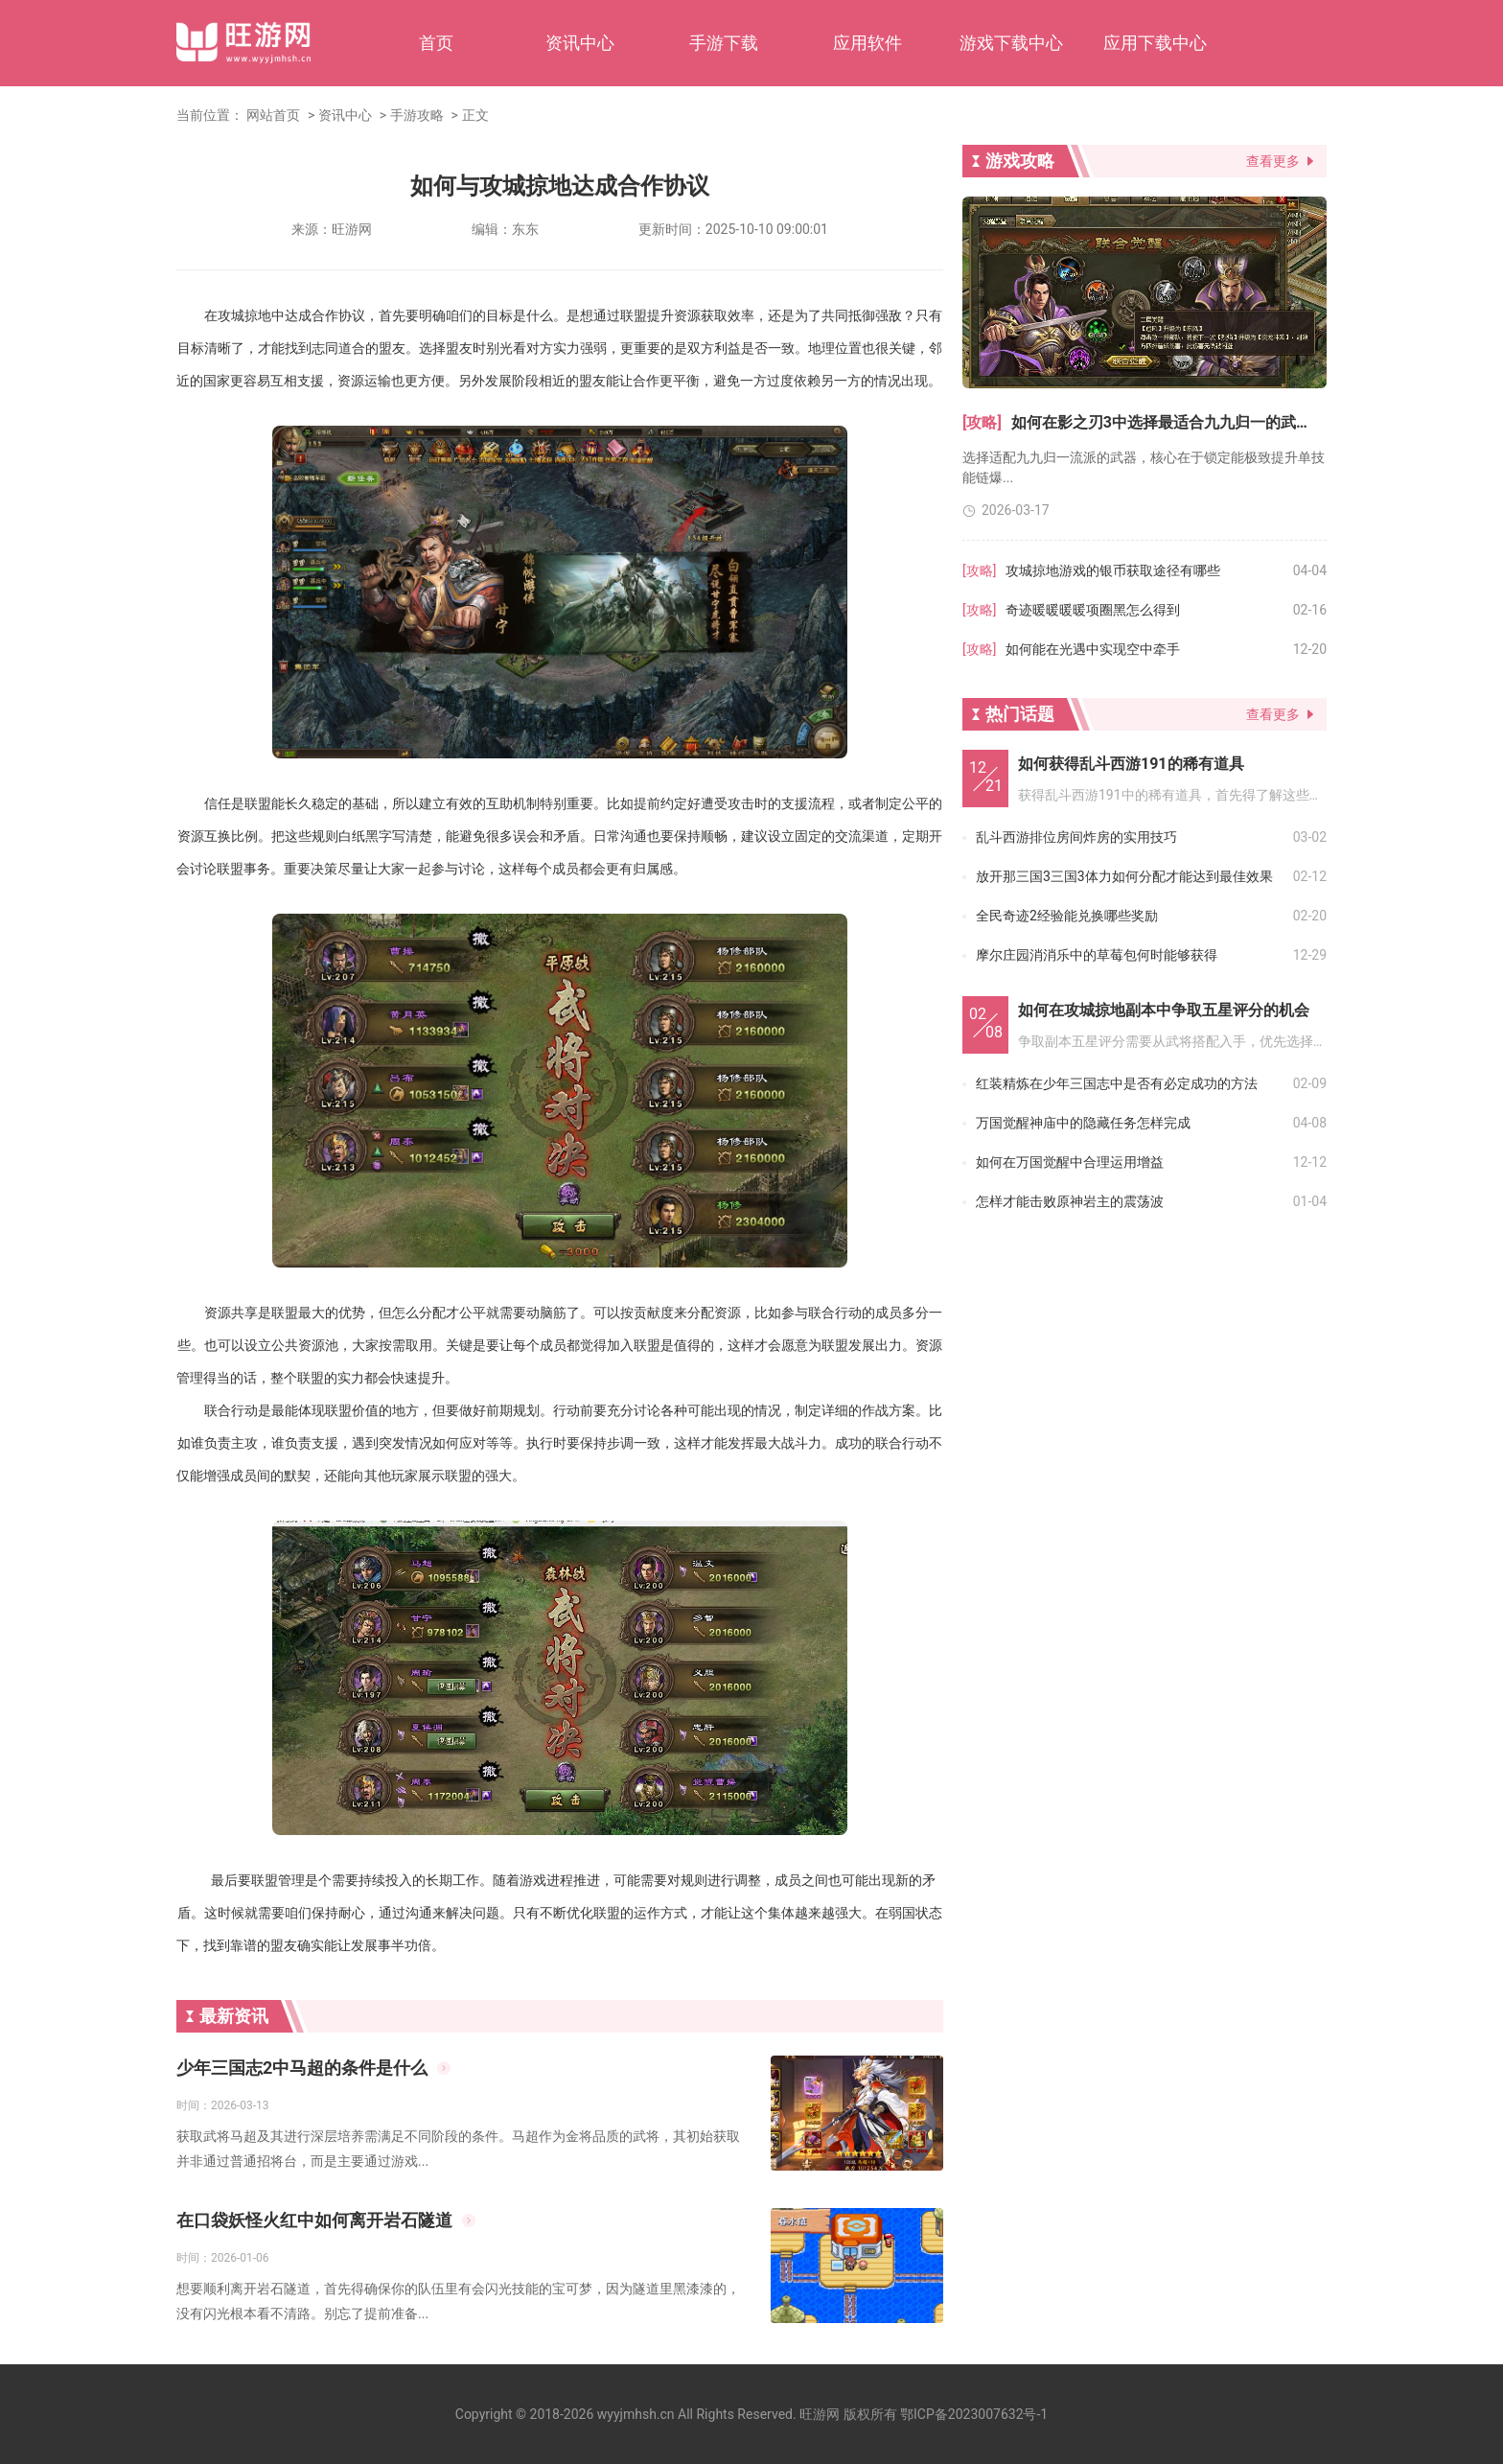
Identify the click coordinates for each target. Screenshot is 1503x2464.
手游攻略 (417, 115)
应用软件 (867, 43)
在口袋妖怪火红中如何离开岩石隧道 (314, 2220)
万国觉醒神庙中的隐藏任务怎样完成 (1083, 1122)
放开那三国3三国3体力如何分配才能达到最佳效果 (1124, 876)
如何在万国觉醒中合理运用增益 (1070, 1162)
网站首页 (273, 115)
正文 (475, 115)
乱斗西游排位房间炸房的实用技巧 (1076, 837)
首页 (436, 43)
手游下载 (723, 43)
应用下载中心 (1155, 43)
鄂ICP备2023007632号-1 (974, 2414)
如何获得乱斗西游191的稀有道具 (1131, 764)
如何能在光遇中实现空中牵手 (1093, 649)
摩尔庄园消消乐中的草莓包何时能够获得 (1096, 955)
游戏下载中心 (1011, 43)
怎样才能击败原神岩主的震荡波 (1070, 1201)
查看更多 (1273, 161)
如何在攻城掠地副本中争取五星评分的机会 (1163, 1010)
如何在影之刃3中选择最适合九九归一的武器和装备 (1169, 422)
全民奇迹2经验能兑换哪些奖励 (1067, 915)
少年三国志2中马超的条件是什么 (302, 2067)
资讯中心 (579, 43)
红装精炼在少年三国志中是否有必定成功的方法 (1117, 1083)
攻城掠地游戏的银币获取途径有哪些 (1113, 570)
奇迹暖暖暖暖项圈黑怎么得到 (1093, 609)
